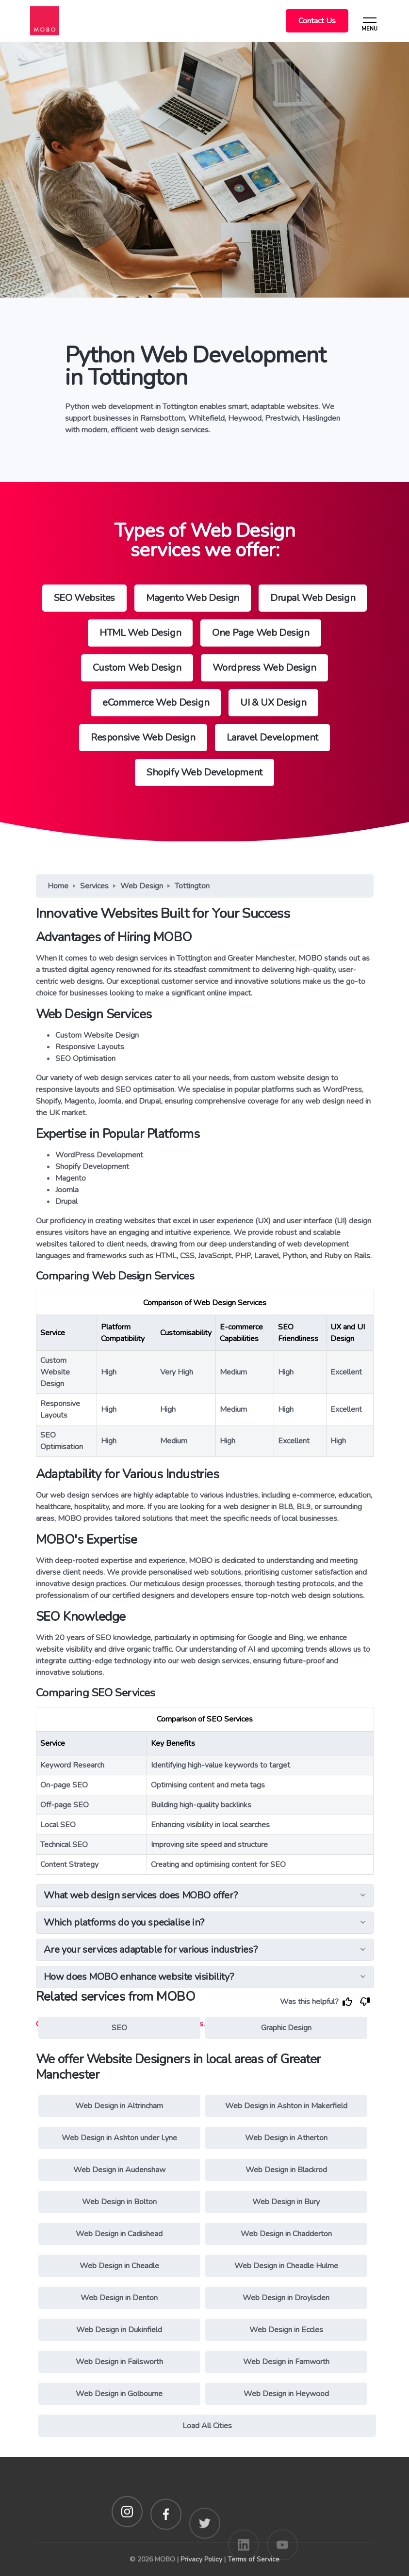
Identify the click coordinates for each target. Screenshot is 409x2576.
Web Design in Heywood (286, 2393)
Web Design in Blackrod (286, 2170)
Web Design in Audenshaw (119, 2170)
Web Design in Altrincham (119, 2106)
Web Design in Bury (286, 2202)
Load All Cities (207, 2425)
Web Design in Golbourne (119, 2393)
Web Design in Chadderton (286, 2233)
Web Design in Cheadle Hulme (286, 2265)
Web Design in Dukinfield (119, 2329)
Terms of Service (253, 2559)
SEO (119, 2028)
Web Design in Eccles (286, 2329)
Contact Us (317, 21)
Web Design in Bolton (119, 2202)
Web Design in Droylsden (286, 2297)
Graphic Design (286, 2028)
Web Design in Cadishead (119, 2233)
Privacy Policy (201, 2559)
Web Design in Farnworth (286, 2361)
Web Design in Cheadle (119, 2265)
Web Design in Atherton (286, 2138)
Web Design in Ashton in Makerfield (286, 2106)
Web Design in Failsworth (119, 2361)
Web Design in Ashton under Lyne (119, 2138)
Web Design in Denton (119, 2297)
